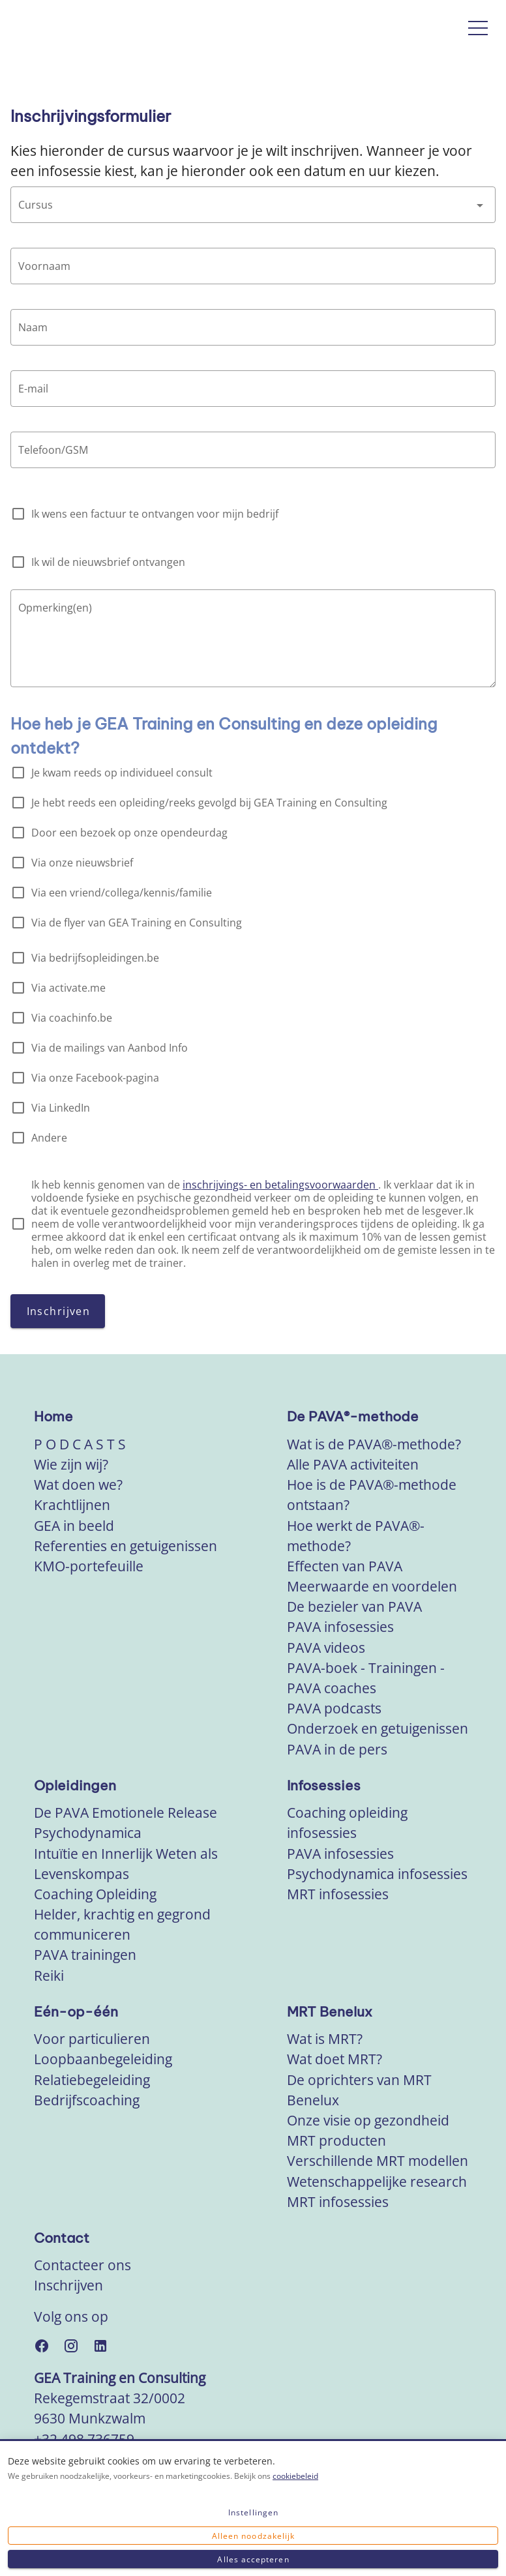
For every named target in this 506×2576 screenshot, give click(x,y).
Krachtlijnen (72, 1505)
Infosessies (324, 1785)
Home (53, 1416)
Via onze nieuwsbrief (82, 862)
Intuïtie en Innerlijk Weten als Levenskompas (126, 1863)
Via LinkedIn (60, 1107)
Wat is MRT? (325, 2039)
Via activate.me (68, 987)
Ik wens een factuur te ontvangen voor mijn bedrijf (154, 513)
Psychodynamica (87, 1833)
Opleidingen (75, 1785)
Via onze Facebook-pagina (95, 1077)
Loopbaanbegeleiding (103, 2059)
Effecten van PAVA (344, 1566)
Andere (49, 1137)
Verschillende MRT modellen (377, 2161)
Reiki (49, 1975)
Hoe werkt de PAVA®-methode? (355, 1536)
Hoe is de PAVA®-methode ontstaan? (371, 1494)
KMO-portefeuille (88, 1566)
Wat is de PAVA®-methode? (374, 1444)
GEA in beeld (74, 1526)
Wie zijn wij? (71, 1464)
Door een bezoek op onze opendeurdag (129, 832)
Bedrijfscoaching (87, 2100)
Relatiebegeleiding (92, 2080)
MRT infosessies (338, 1894)
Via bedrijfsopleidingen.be (95, 957)
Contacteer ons (82, 2265)
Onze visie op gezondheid (368, 2120)
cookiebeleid (295, 2475)
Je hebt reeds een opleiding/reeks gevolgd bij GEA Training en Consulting (209, 802)
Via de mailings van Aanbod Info (109, 1047)
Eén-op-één (76, 2012)
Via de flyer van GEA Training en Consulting (136, 922)
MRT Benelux (329, 2012)
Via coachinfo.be (71, 1017)
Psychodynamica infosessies (377, 1874)
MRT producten (336, 2140)
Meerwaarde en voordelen (372, 1586)
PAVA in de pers (337, 1749)
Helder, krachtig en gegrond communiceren (122, 1924)
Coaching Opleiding (95, 1894)
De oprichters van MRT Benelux (359, 2090)
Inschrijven (68, 2285)
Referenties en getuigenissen (125, 1546)
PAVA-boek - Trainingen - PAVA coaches (366, 1678)
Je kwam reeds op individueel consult (122, 772)
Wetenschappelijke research (377, 2181)
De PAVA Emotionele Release (125, 1812)
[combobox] (253, 204)
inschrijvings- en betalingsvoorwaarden (280, 1184)
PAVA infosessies (340, 1627)
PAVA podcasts (334, 1708)
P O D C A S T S (80, 1444)
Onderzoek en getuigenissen (377, 1728)
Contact (61, 2238)
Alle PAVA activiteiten (353, 1464)
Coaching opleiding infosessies (347, 1822)
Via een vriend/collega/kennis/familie (121, 892)
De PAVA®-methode (353, 1416)
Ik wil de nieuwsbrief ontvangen (108, 562)
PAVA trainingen (85, 1955)
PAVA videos (326, 1647)
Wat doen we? (78, 1484)
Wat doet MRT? (334, 2059)
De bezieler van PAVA (354, 1606)
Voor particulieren (92, 2039)
